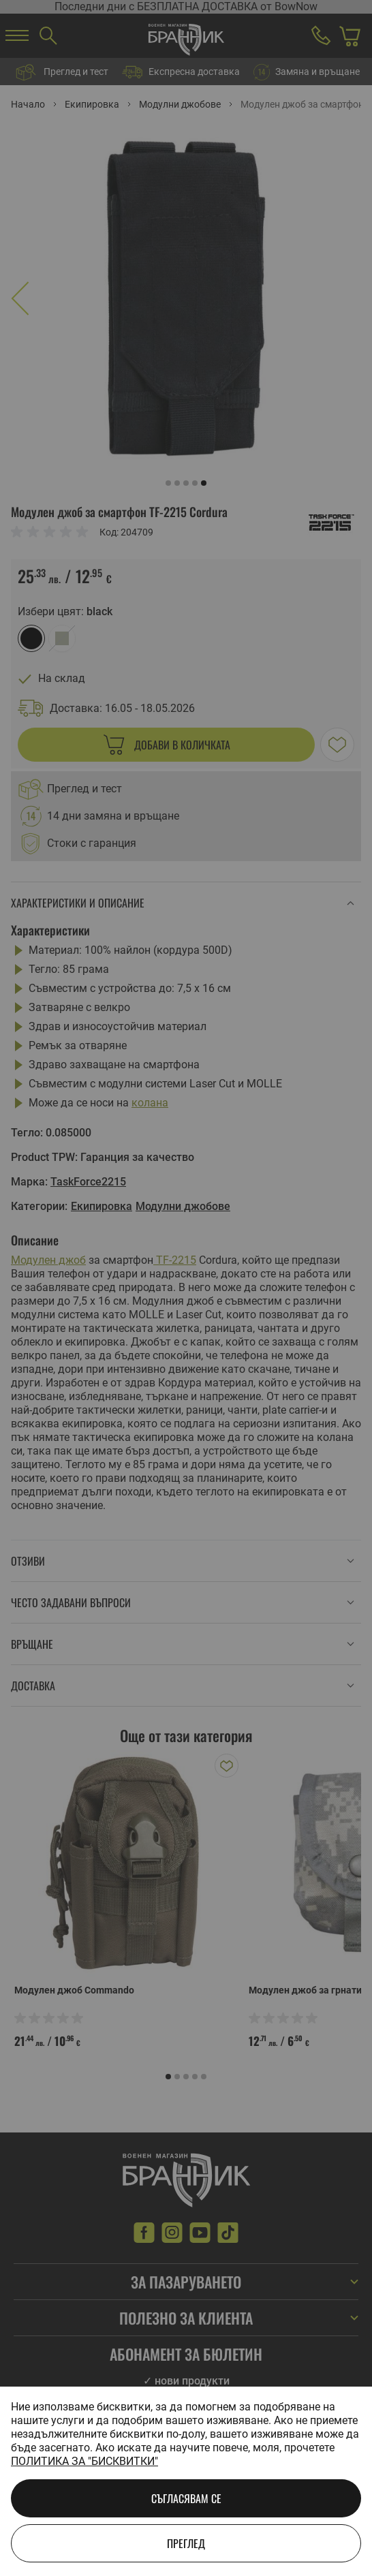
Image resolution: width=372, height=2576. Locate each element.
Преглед (186, 2543)
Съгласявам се (186, 2498)
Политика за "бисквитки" (84, 2461)
